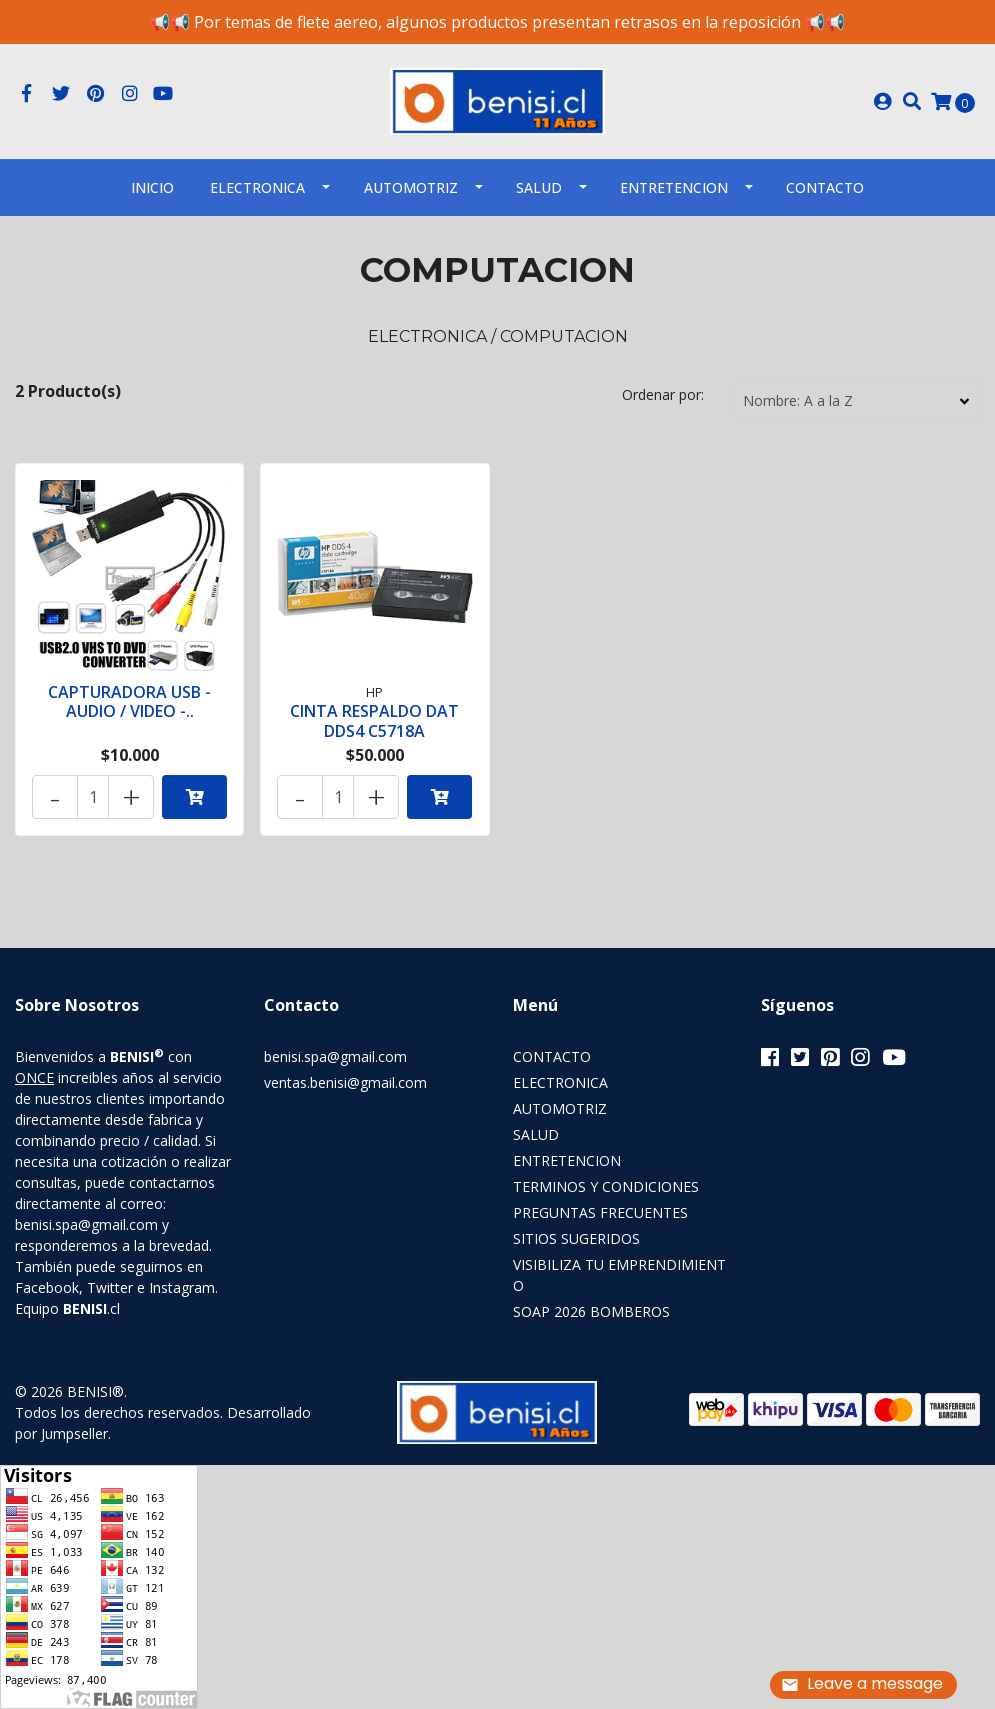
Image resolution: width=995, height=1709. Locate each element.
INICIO (152, 187)
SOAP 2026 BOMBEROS (591, 1311)
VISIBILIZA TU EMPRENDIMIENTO (619, 1275)
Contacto (825, 187)
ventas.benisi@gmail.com (345, 1082)
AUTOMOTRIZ (411, 187)
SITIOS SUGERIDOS (576, 1238)
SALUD (539, 187)
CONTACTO (552, 1056)
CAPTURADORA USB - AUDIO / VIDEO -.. (129, 701)
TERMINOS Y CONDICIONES (606, 1186)
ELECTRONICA (257, 187)
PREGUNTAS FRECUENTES (600, 1212)
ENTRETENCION (674, 187)
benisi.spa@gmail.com (335, 1056)
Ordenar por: (663, 394)
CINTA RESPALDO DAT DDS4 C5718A (374, 720)
